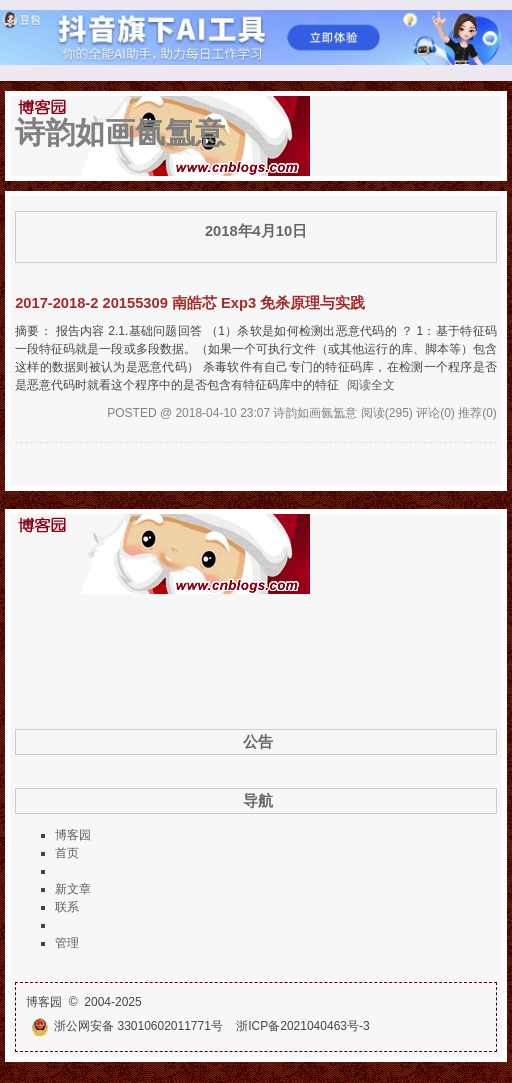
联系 (67, 907)
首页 (67, 853)
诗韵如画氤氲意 (120, 132)
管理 (67, 943)
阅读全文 (371, 385)
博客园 (73, 835)
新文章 (73, 889)
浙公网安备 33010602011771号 (127, 1026)
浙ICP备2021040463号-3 (302, 1026)
